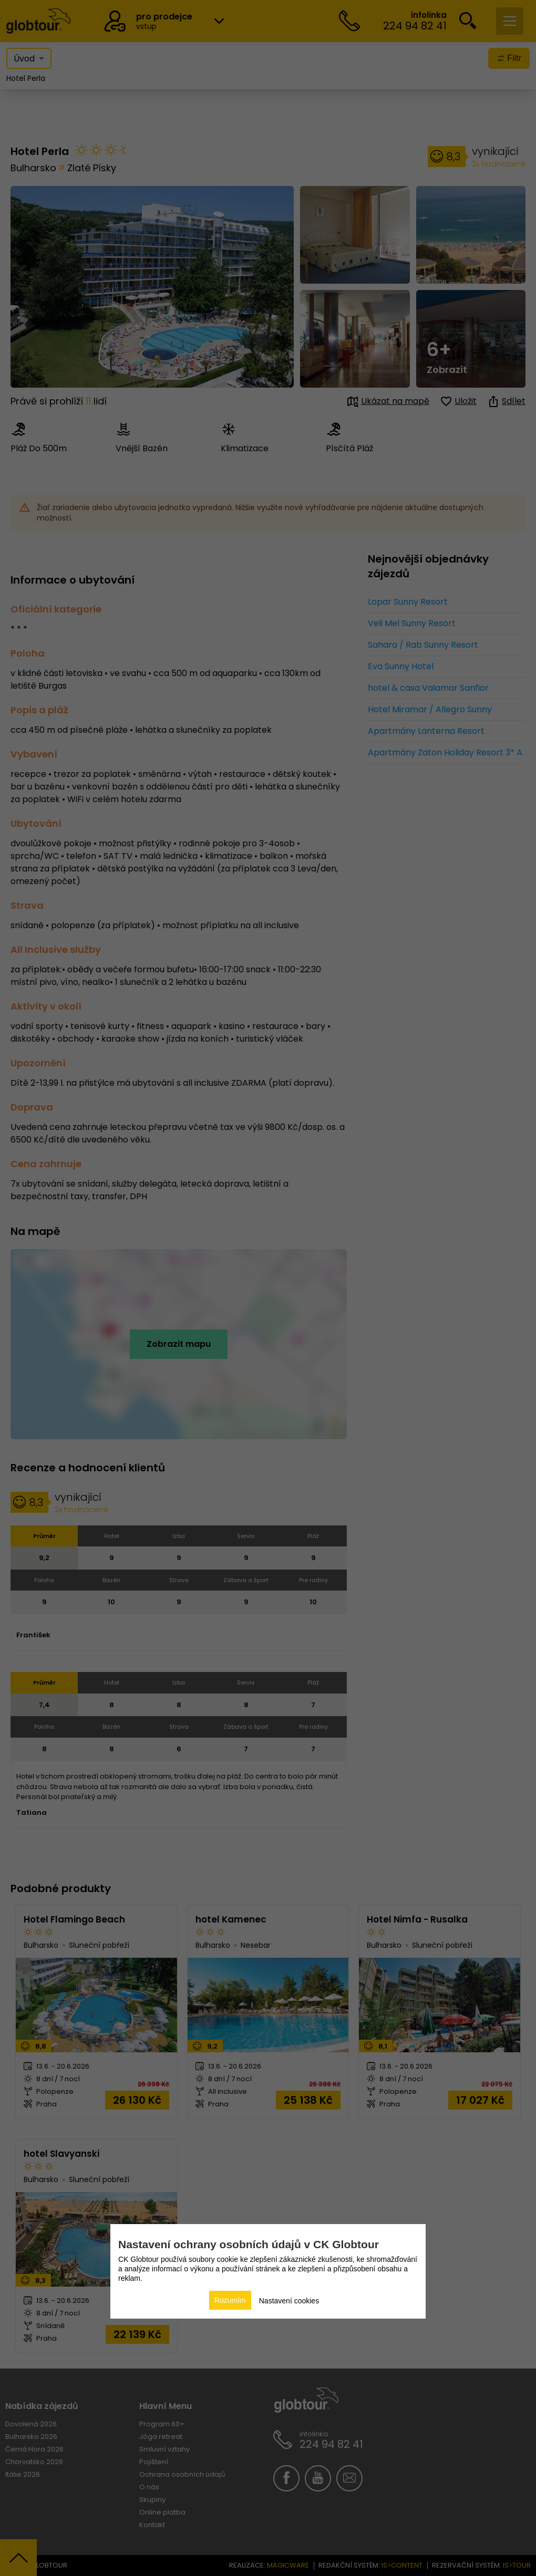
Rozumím (230, 2300)
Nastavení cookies (289, 2301)
